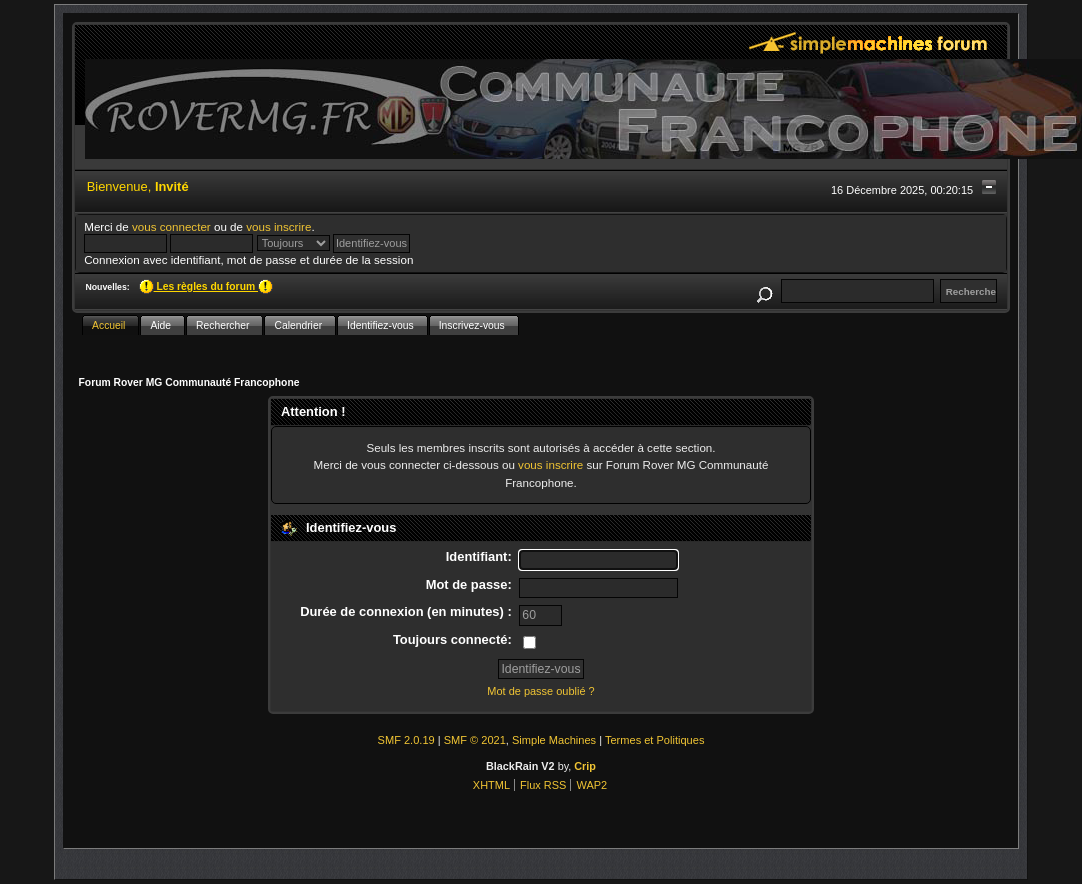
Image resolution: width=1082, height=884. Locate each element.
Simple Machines (554, 740)
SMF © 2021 (475, 740)
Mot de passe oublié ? (540, 691)
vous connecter (171, 226)
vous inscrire (278, 226)
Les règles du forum (206, 286)
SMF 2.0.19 (406, 740)
